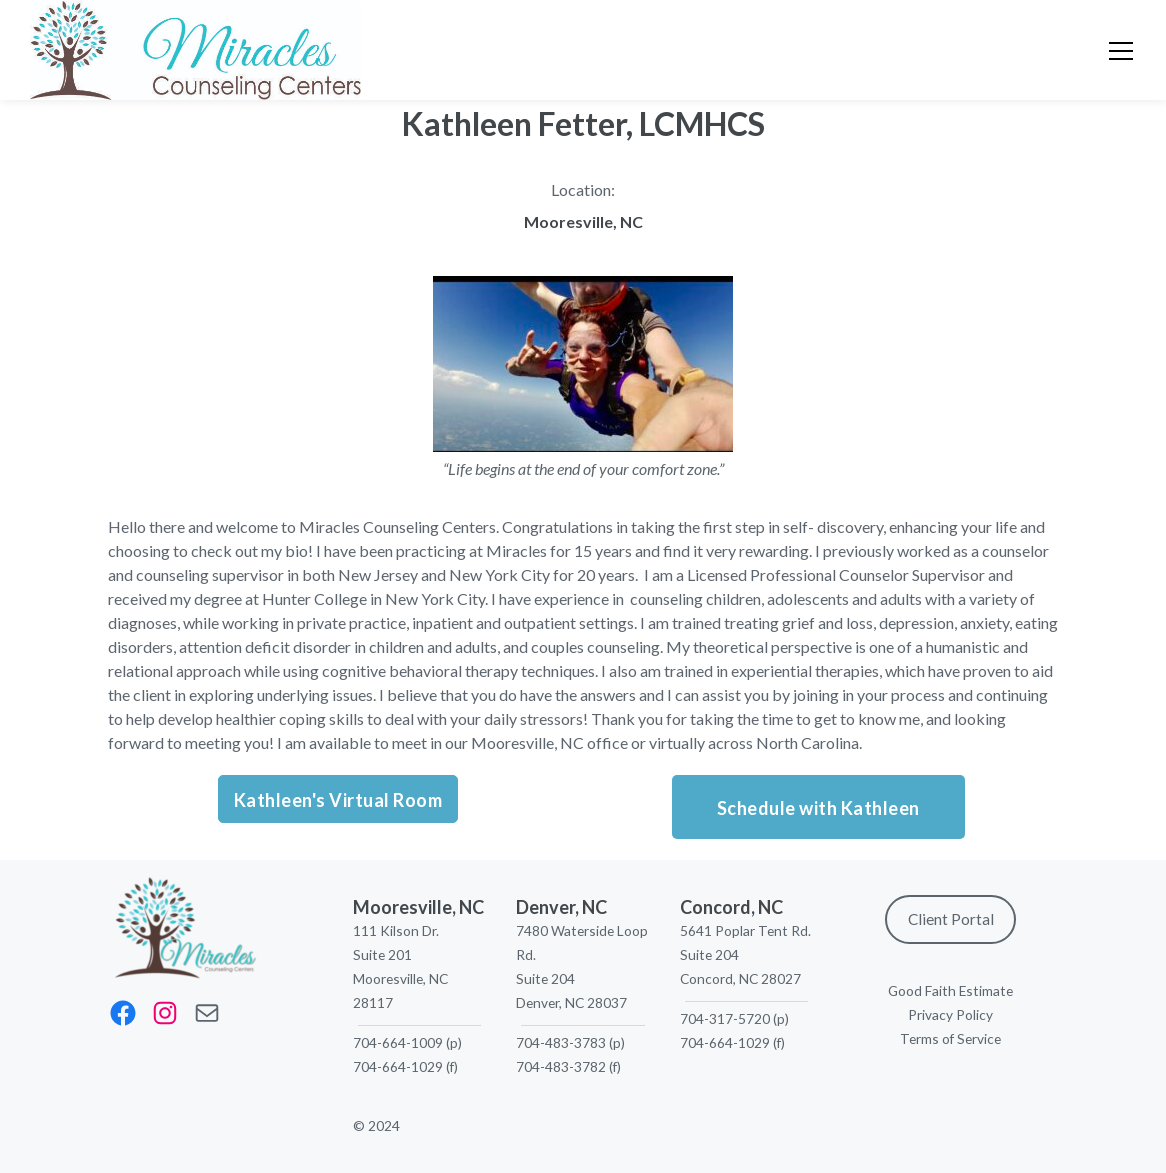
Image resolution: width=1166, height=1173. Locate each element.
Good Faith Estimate (950, 990)
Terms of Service (950, 1038)
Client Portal (951, 919)
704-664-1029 (398, 1066)
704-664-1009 (398, 1042)
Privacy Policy (950, 1014)
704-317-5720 (725, 1018)
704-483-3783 (561, 1042)
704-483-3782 (561, 1066)
